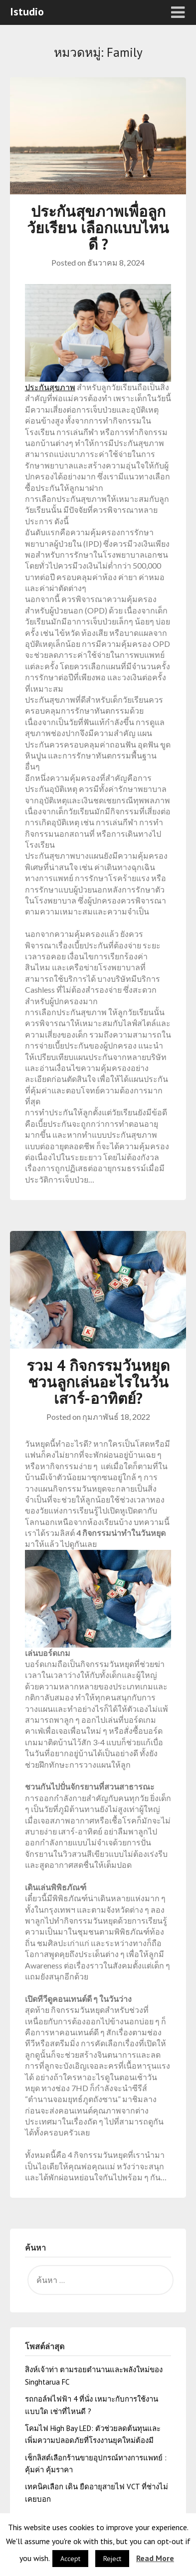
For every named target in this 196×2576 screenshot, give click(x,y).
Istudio (27, 11)
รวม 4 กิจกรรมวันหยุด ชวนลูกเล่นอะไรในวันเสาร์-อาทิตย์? (98, 1382)
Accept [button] (70, 2558)
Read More (155, 2558)
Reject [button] (112, 2558)
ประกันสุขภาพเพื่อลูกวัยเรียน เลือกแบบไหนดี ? (98, 227)
